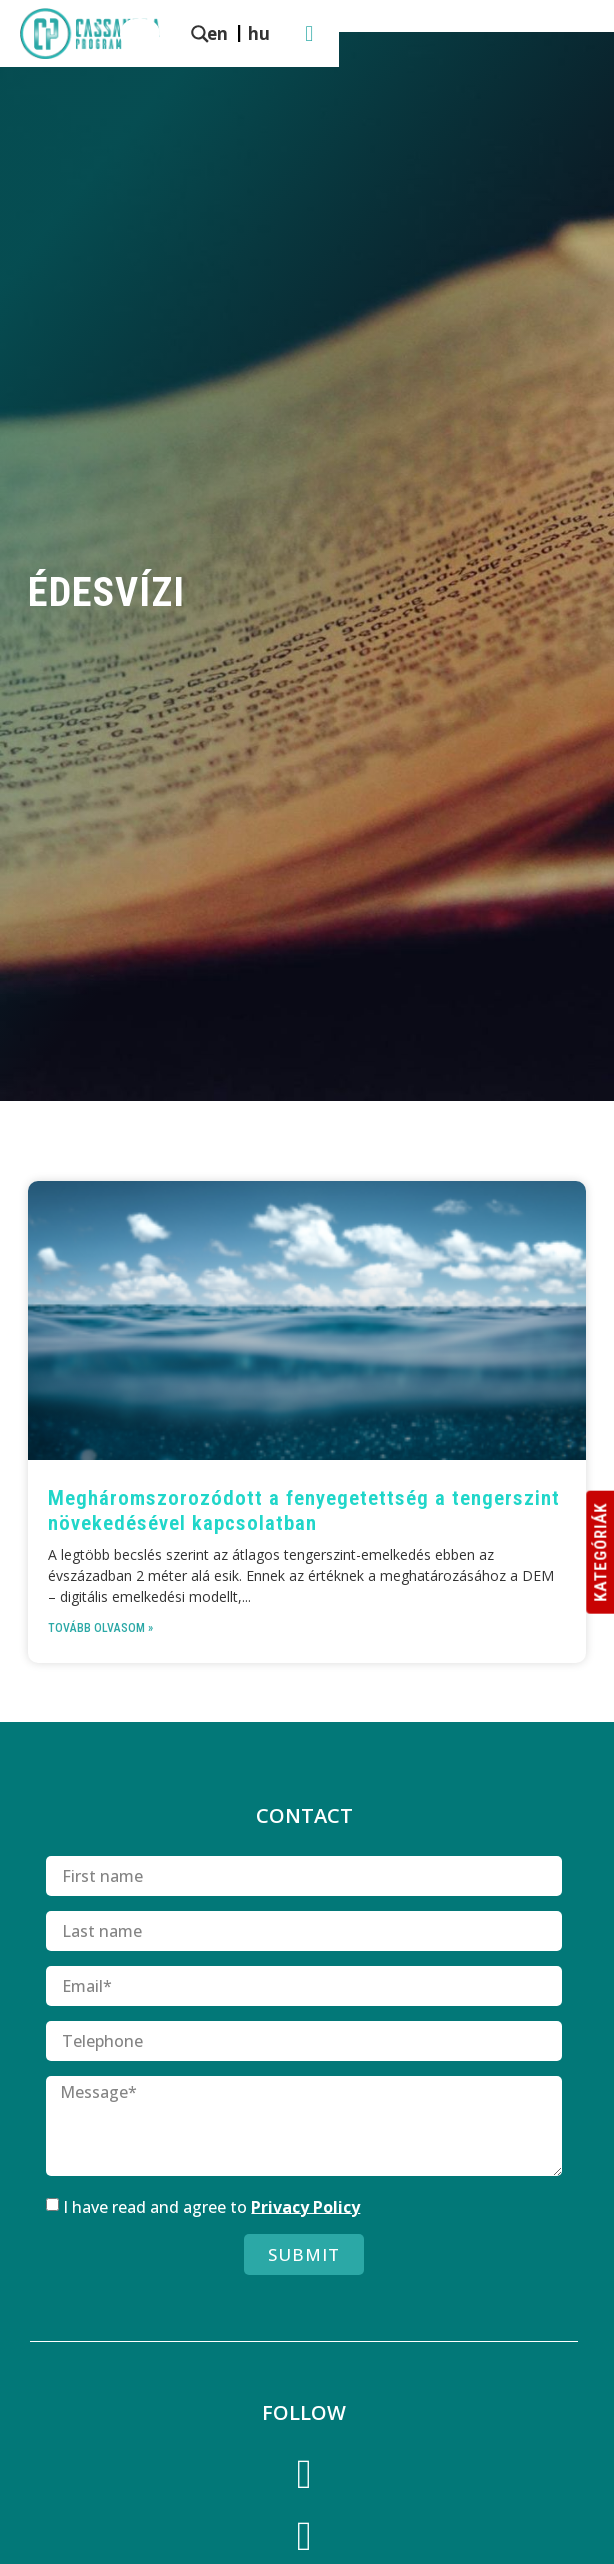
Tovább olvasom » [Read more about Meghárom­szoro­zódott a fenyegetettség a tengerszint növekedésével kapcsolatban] (100, 1628)
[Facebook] (304, 2478)
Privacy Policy (305, 2206)
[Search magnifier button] (282, 34)
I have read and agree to (211, 2206)
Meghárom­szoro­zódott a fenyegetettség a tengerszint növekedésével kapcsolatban (304, 1510)
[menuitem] (449, 33)
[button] (584, 33)
